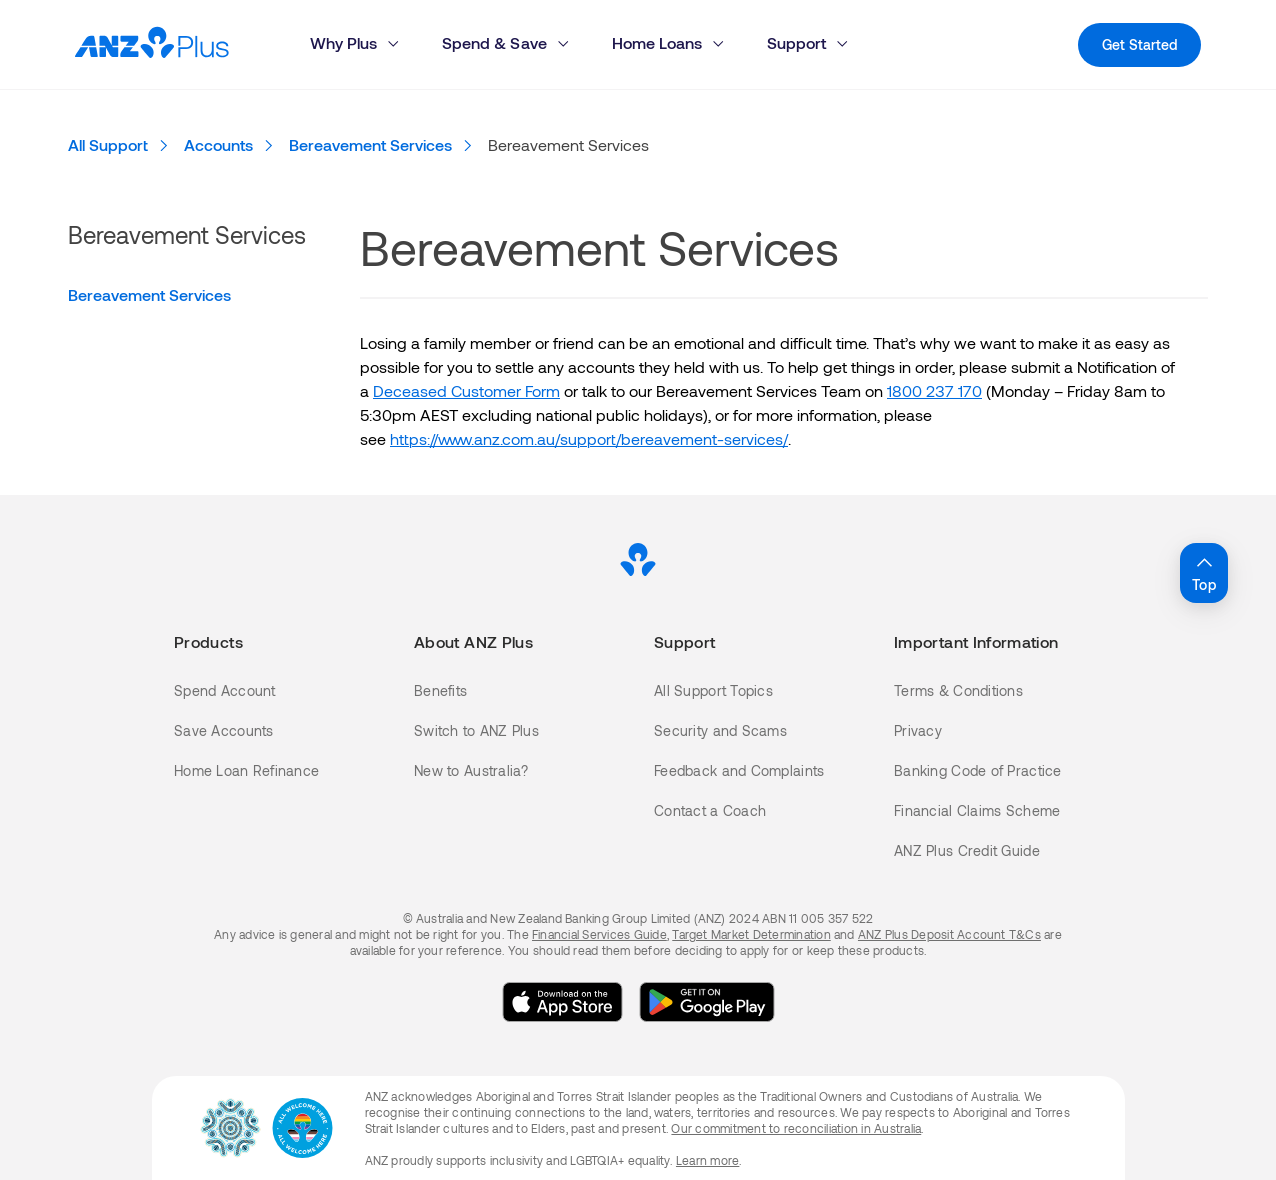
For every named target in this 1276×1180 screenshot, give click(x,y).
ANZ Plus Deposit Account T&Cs (949, 934)
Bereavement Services (149, 294)
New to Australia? (471, 770)
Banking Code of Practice (978, 770)
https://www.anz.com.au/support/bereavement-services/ (589, 438)
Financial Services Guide (599, 934)
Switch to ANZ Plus (476, 730)
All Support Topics (713, 690)
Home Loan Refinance (246, 770)
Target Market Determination (751, 934)
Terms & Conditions (958, 690)
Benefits (440, 690)
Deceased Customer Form (466, 390)
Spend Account (225, 690)
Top (1204, 572)
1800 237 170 (934, 390)
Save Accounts (224, 730)
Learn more (707, 1160)
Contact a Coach (710, 810)
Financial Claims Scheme (977, 810)
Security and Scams (720, 730)
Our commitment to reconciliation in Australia (796, 1128)
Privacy (918, 730)
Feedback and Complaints (739, 770)
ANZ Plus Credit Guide (967, 850)
